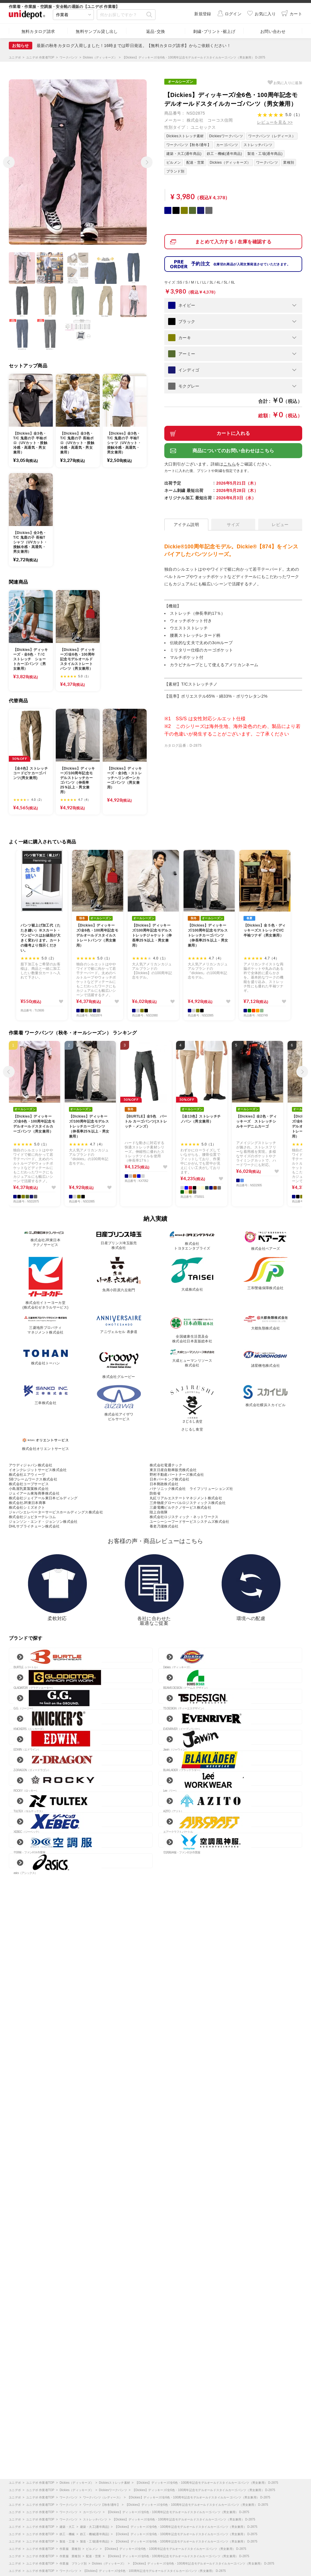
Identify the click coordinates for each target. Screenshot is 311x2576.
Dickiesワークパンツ (226, 136)
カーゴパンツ (227, 145)
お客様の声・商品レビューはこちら (155, 1541)
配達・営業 (195, 162)
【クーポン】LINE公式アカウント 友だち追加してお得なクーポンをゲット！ (115, 45)
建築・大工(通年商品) (184, 154)
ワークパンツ (267, 162)
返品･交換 (155, 31)
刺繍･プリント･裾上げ (214, 31)
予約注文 (240, 263)
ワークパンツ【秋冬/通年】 (188, 145)
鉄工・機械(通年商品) (224, 154)
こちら (229, 464)
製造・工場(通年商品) (265, 154)
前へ (7, 160)
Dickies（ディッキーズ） (230, 162)
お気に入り (287, 83)
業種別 (288, 162)
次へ (145, 160)
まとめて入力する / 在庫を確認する (233, 241)
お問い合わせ (272, 31)
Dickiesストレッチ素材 (185, 136)
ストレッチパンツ (258, 145)
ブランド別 (175, 171)
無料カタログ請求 (38, 31)
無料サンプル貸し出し (97, 31)
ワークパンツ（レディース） (271, 136)
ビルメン (173, 162)
